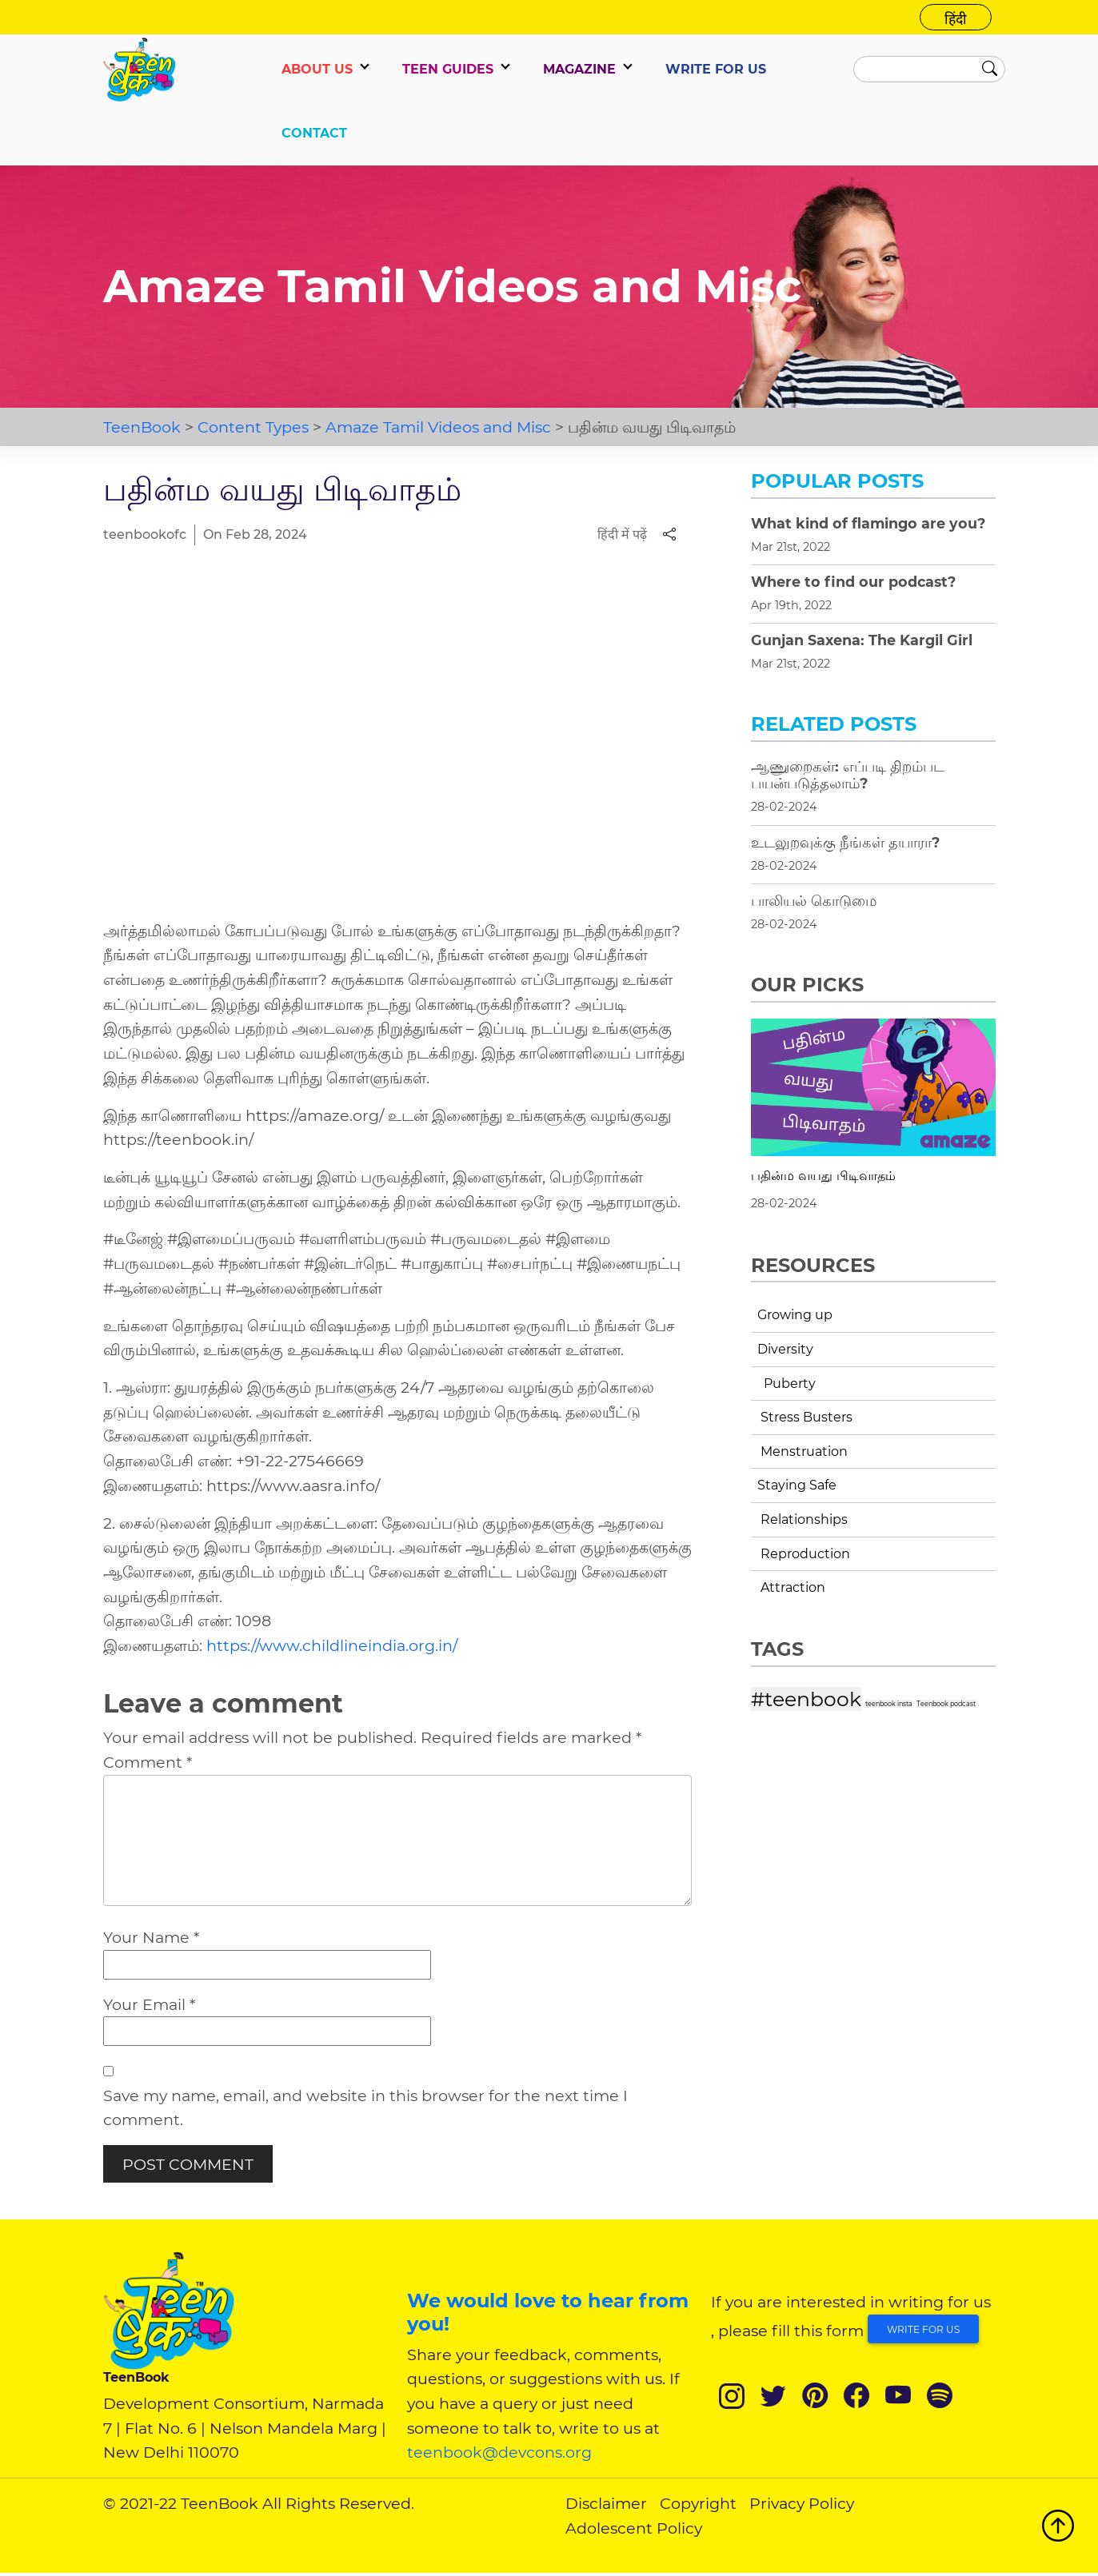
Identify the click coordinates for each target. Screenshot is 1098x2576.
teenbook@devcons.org (499, 2456)
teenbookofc (144, 534)
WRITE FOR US (715, 69)
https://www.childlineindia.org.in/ (331, 1645)
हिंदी (955, 18)
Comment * (147, 1762)
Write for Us (923, 2333)
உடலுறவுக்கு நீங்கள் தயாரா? (845, 842)
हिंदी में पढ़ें (622, 534)
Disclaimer (606, 2507)
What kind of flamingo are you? (868, 523)
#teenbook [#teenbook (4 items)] (806, 1699)
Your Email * (149, 2007)
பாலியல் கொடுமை (813, 900)
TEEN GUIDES (447, 69)
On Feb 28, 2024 (255, 534)
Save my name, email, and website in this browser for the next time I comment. (365, 2111)
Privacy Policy (801, 2507)
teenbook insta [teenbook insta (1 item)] (888, 1704)
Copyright (698, 2507)
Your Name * (151, 1941)
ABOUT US (317, 69)
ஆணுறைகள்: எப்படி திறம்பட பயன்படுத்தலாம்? (847, 775)
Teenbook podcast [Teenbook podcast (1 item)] (946, 1704)
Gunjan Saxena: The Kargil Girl (861, 640)
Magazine (579, 69)
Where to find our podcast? (853, 581)
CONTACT (314, 133)
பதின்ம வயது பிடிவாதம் (823, 1175)
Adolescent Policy (633, 2531)
